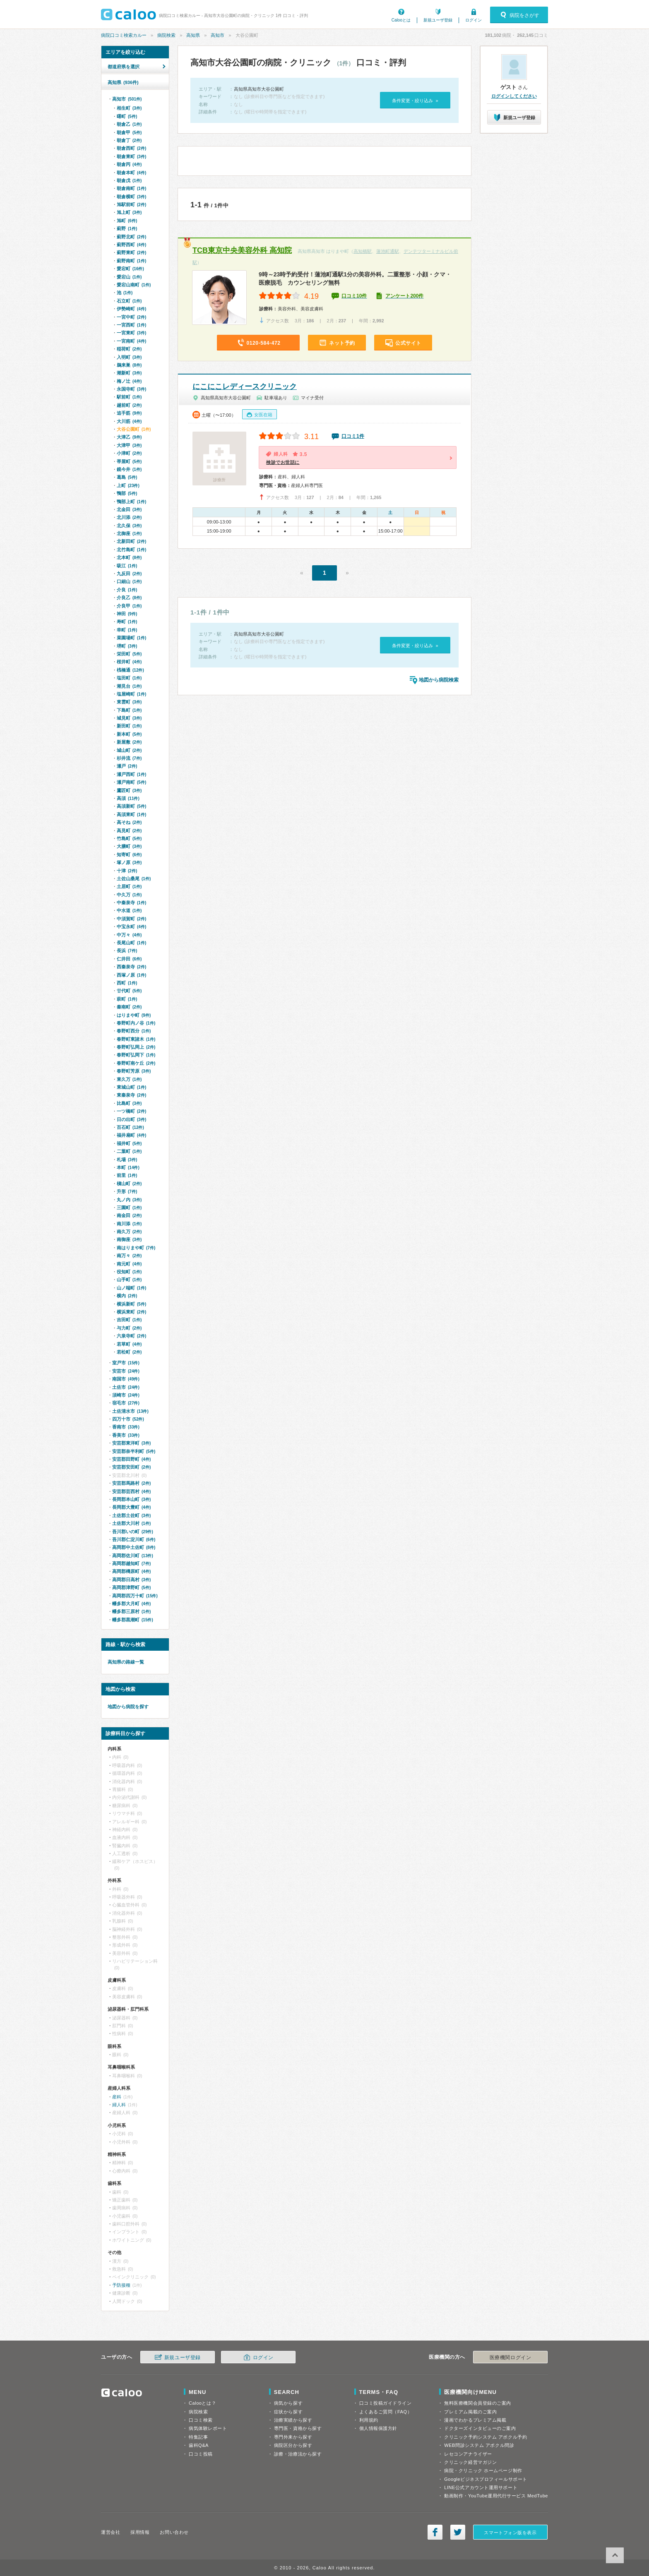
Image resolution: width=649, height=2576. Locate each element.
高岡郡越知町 (131, 1563)
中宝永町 (131, 926)
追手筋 (129, 413)
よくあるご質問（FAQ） (385, 2411)
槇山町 (129, 1183)
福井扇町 (131, 1135)
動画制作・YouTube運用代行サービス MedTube (496, 2495)
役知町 (129, 1271)
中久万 (129, 894)
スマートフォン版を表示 (510, 2532)
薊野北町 (131, 236)
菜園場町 (131, 637)
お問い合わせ (174, 2532)
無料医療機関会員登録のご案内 (477, 2403)
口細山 (129, 581)
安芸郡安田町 (131, 1466)
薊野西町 (131, 244)
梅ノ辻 (129, 381)
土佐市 (125, 1387)
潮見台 (129, 686)
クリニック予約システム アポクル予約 (485, 2436)
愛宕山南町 (134, 284)
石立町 (129, 300)
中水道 (129, 910)
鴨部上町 (131, 501)
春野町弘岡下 (136, 1054)
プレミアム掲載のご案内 (470, 2411)
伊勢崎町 (131, 308)
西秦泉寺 (131, 966)
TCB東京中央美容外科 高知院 (242, 250)
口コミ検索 (201, 2420)
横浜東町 (131, 1311)
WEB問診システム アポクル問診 (479, 2445)
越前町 (129, 405)
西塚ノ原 (131, 974)
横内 (127, 1295)
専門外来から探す (293, 2436)
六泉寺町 (131, 1335)
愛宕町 (130, 268)
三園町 (129, 1207)
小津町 (129, 453)
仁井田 (129, 958)
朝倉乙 (129, 124)
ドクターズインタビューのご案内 (480, 2428)
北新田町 (131, 541)
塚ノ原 (129, 862)
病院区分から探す (293, 2445)
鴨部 (127, 493)
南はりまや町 (136, 1247)
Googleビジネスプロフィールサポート (485, 2479)
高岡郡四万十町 (135, 1595)
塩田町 (129, 677)
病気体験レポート (208, 2428)
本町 (128, 1167)
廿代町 (129, 990)
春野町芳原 (134, 1070)
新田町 (129, 725)
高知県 (193, 35)
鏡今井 (129, 469)
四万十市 (128, 1418)
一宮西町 (131, 324)
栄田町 (129, 653)
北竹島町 (131, 549)
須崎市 (125, 1394)
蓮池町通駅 (387, 251)
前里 (127, 1175)
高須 (128, 798)
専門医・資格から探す (298, 2428)
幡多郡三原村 (131, 1611)
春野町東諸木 (136, 1039)
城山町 (129, 750)
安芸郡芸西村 (131, 1491)
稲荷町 (129, 348)
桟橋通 (130, 669)
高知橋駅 (362, 251)
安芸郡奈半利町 (133, 1451)
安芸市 (125, 1370)
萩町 (127, 998)
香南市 (125, 1426)
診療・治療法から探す (298, 2453)
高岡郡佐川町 (132, 1555)
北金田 (129, 509)
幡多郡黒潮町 (132, 1619)
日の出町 (131, 1119)
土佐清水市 (130, 1411)
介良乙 (129, 597)
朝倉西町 (131, 148)
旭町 (127, 220)
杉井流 (129, 758)
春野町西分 (134, 1030)
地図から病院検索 (439, 680)
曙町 (127, 116)
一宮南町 (131, 341)
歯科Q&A (199, 2445)
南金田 (129, 1215)
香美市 (125, 1435)
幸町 (127, 629)
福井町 (129, 1143)
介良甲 (129, 605)
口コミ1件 (352, 436)
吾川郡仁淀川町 (133, 1539)
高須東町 (131, 814)
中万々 (129, 934)
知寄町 (129, 854)
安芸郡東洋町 (131, 1442)
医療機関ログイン (510, 2357)
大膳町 (129, 846)
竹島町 (129, 838)
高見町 (129, 830)
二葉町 (129, 1151)
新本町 (129, 734)
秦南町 (129, 1006)
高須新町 (131, 806)
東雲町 (129, 701)
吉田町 (129, 1319)
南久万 (129, 1231)
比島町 (129, 1103)
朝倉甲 (129, 132)
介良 (127, 589)
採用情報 (139, 2532)
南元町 (129, 1263)
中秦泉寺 (131, 902)
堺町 (127, 645)
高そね (129, 822)
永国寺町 (131, 389)
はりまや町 (134, 1015)
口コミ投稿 (201, 2453)
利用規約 (368, 2420)
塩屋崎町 (131, 693)
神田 (127, 613)
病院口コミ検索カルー (124, 35)
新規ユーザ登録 (437, 20)
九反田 (129, 573)
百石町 (130, 1127)
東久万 (129, 1079)
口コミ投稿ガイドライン (385, 2403)
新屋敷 (129, 741)
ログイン (473, 20)
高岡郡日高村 (131, 1579)
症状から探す (288, 2411)
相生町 (129, 108)
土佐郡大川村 (131, 1523)
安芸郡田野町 (131, 1459)
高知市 (217, 35)
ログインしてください (514, 96)
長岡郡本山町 (131, 1499)
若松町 (129, 1351)
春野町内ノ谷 (136, 1022)
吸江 (127, 565)
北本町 (129, 557)
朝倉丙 (129, 164)
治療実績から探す (293, 2420)
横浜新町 (131, 1303)
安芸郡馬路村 (131, 1483)
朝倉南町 (131, 188)
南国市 (125, 1378)
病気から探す (288, 2403)
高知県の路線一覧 (126, 1661)
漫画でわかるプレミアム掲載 (475, 2420)
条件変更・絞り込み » (415, 100)
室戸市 (125, 1362)
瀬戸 (127, 765)
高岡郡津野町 (131, 1587)
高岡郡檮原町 (131, 1571)
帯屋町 (129, 461)
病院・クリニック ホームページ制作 (483, 2470)
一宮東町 (131, 332)
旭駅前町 (131, 204)
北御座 (129, 533)
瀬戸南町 (131, 782)
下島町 (129, 710)
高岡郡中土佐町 (133, 1547)
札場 (127, 1159)
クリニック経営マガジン (470, 2462)
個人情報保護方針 (378, 2428)
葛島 (127, 477)
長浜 (127, 950)
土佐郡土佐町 (131, 1515)
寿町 (127, 621)
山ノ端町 (131, 1287)
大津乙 (129, 437)
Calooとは (401, 20)
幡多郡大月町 (131, 1603)
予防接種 (121, 2285)
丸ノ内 (129, 1199)
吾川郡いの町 (132, 1531)
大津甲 (129, 445)
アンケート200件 (404, 296)
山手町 (129, 1279)
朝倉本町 (131, 172)
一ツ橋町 (131, 1111)
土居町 (129, 886)
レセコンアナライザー (468, 2453)
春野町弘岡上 (136, 1046)
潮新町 (129, 372)
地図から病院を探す (128, 1706)
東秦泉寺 (131, 1094)
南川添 (129, 1223)
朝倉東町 (131, 156)
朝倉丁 (129, 140)
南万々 (129, 1255)
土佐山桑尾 (134, 878)
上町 (128, 485)
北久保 (129, 525)
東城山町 (131, 1087)
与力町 (129, 1327)
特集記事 (198, 2436)
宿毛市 (125, 1402)
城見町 (129, 717)
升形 (127, 1191)
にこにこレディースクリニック (244, 386)
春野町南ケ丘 (136, 1063)
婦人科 (119, 2104)
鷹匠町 (129, 790)
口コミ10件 (354, 296)
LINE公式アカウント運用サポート (480, 2487)
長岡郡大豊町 (131, 1507)
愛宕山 (129, 276)
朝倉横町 (131, 196)
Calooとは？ (202, 2403)
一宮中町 (131, 316)
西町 (127, 982)
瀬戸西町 (131, 774)
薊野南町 (131, 260)
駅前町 (129, 396)
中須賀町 (131, 918)
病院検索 (166, 35)
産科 (116, 2096)
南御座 (129, 1239)
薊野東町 (131, 252)
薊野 (127, 228)
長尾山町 (131, 942)
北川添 (129, 517)
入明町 (129, 357)
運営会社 (110, 2532)
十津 (127, 870)
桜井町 (129, 661)
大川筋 (129, 421)
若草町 (129, 1344)
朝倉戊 (129, 180)
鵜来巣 (129, 365)
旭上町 (129, 212)
